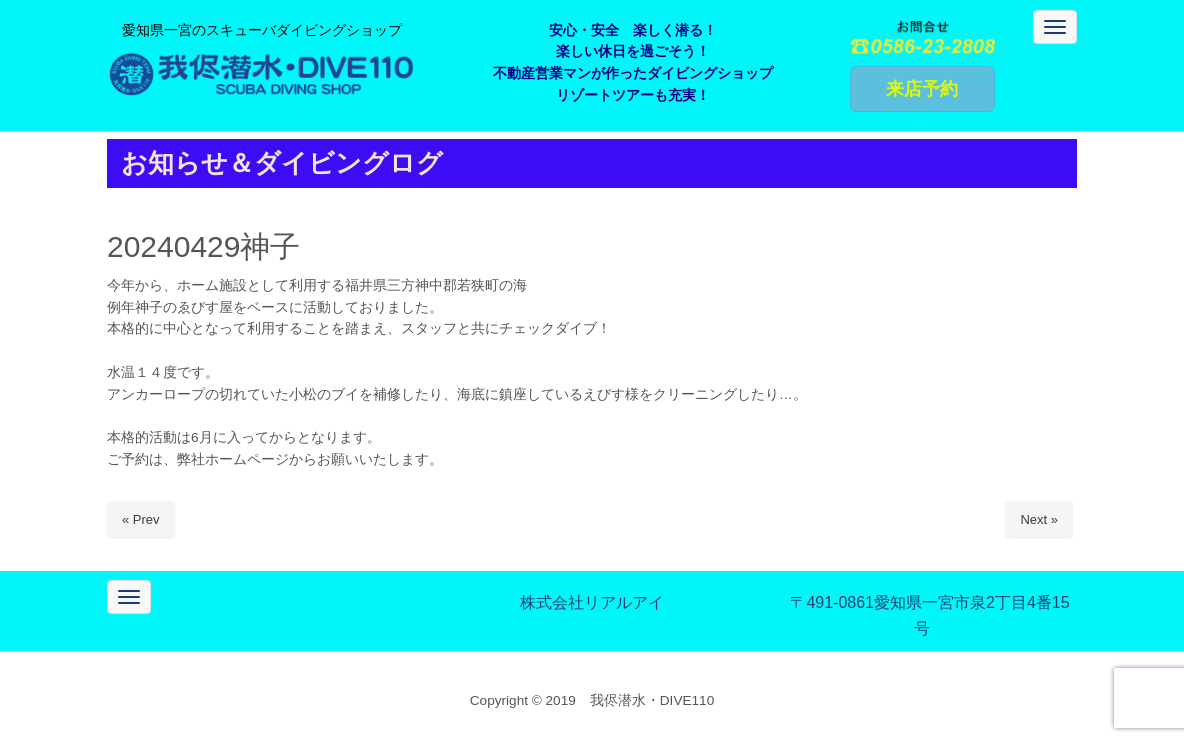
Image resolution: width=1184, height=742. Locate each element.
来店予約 (922, 89)
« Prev (141, 519)
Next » (1039, 519)
